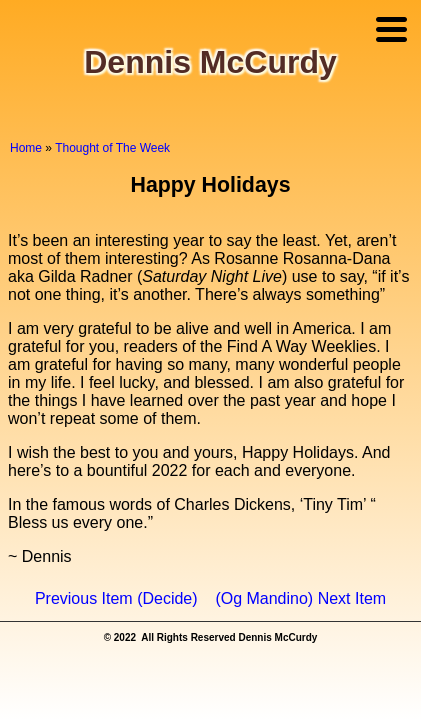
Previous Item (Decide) (116, 598)
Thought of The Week (112, 148)
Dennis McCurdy (210, 62)
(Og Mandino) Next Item (300, 598)
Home (26, 148)
